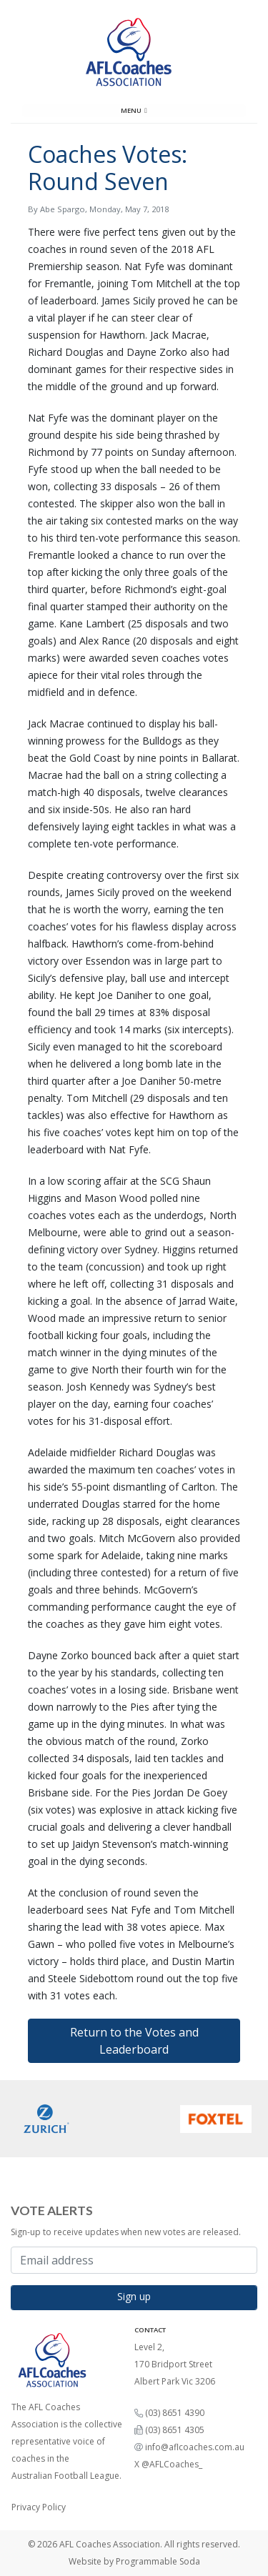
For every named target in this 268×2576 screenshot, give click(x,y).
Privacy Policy (38, 2507)
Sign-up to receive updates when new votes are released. (126, 2232)
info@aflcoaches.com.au (194, 2447)
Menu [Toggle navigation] (134, 110)
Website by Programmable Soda (134, 2561)
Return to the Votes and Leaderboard (134, 2040)
